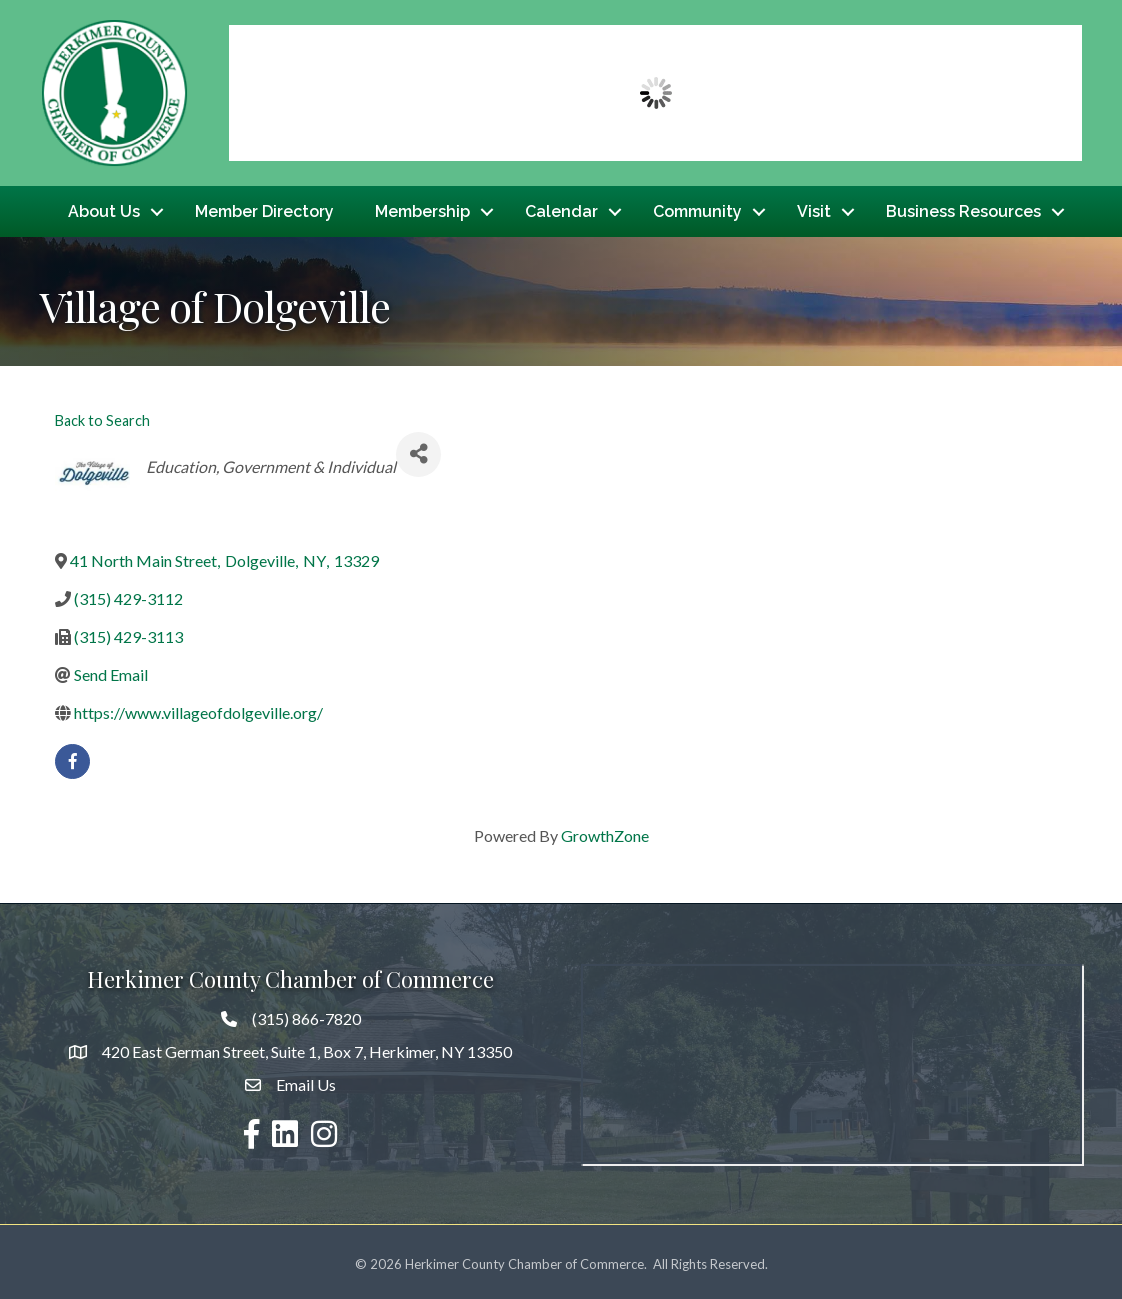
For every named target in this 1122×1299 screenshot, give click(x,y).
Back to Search (102, 415)
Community (697, 208)
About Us (104, 208)
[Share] (418, 449)
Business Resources (963, 208)
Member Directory (264, 208)
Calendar (561, 208)
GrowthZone (605, 830)
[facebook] (72, 756)
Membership (422, 208)
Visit (814, 208)
